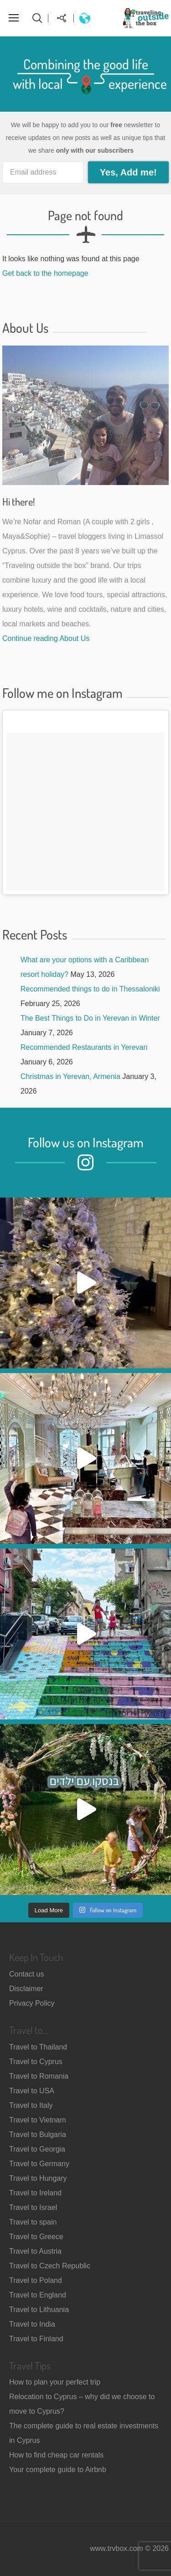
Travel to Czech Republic (49, 2266)
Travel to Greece (36, 2236)
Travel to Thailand (38, 2047)
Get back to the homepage (45, 273)
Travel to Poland (35, 2280)
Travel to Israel (33, 2207)
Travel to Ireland (35, 2193)
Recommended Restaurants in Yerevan (84, 1047)
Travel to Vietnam (37, 2120)
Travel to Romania (38, 2076)
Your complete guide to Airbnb (57, 2469)
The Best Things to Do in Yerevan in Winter (90, 1018)
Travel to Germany (39, 2164)
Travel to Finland (36, 2339)
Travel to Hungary (38, 2178)
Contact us (26, 1974)
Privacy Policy (32, 2003)
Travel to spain (33, 2222)
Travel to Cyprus (35, 2061)
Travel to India (32, 2324)
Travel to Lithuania (39, 2309)
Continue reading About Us (45, 638)
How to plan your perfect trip (54, 2382)
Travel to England (37, 2295)
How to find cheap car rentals (56, 2455)
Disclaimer (26, 1989)
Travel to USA (31, 2091)
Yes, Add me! (128, 172)
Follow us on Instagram (86, 1142)
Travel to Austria (35, 2251)
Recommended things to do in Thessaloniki (90, 989)
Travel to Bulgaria (37, 2134)
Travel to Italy (30, 2105)
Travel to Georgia (37, 2149)
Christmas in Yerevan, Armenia (70, 1076)
